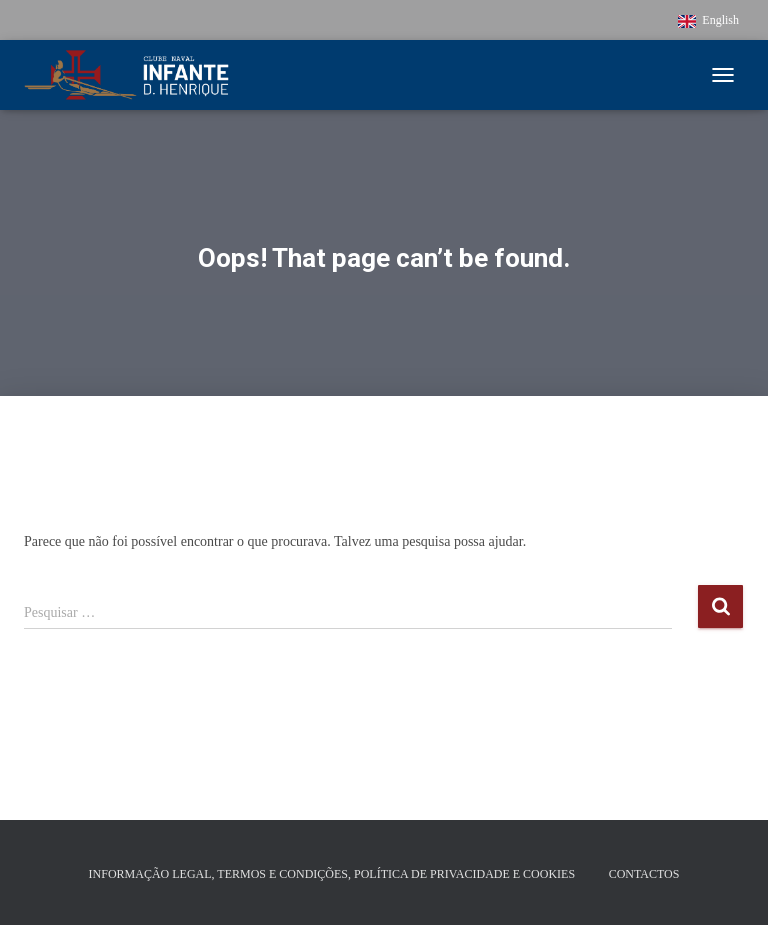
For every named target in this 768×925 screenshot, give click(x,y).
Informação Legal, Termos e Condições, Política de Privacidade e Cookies (332, 874)
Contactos (644, 874)
